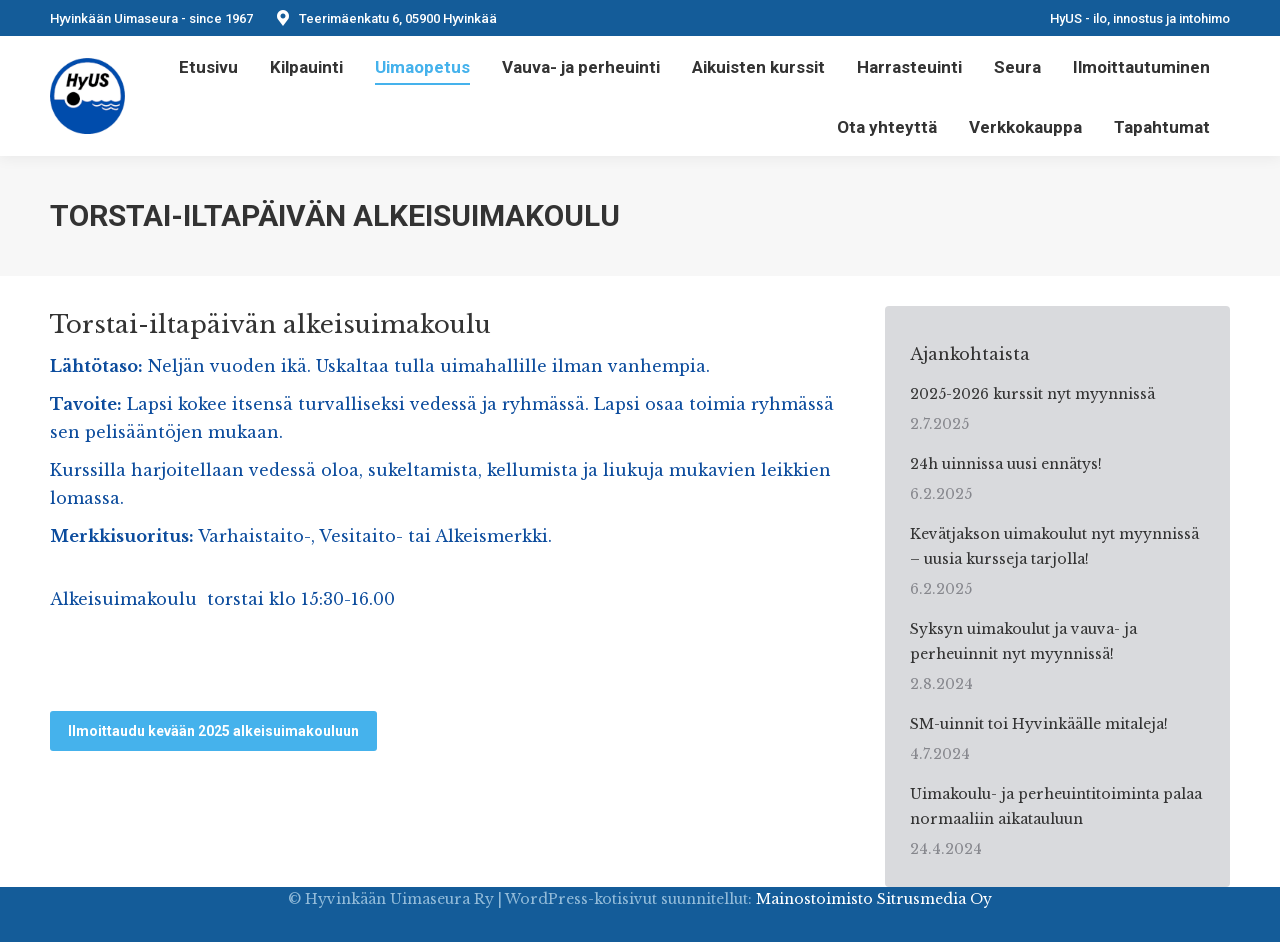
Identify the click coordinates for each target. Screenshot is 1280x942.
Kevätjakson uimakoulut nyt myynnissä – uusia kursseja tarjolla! (1054, 546)
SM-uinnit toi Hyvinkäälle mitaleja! (1039, 724)
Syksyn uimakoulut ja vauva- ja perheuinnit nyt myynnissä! (1023, 641)
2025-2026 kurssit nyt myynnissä (1032, 394)
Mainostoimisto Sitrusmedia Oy (874, 899)
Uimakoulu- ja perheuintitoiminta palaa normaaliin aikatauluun (1056, 806)
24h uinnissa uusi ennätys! (1006, 464)
